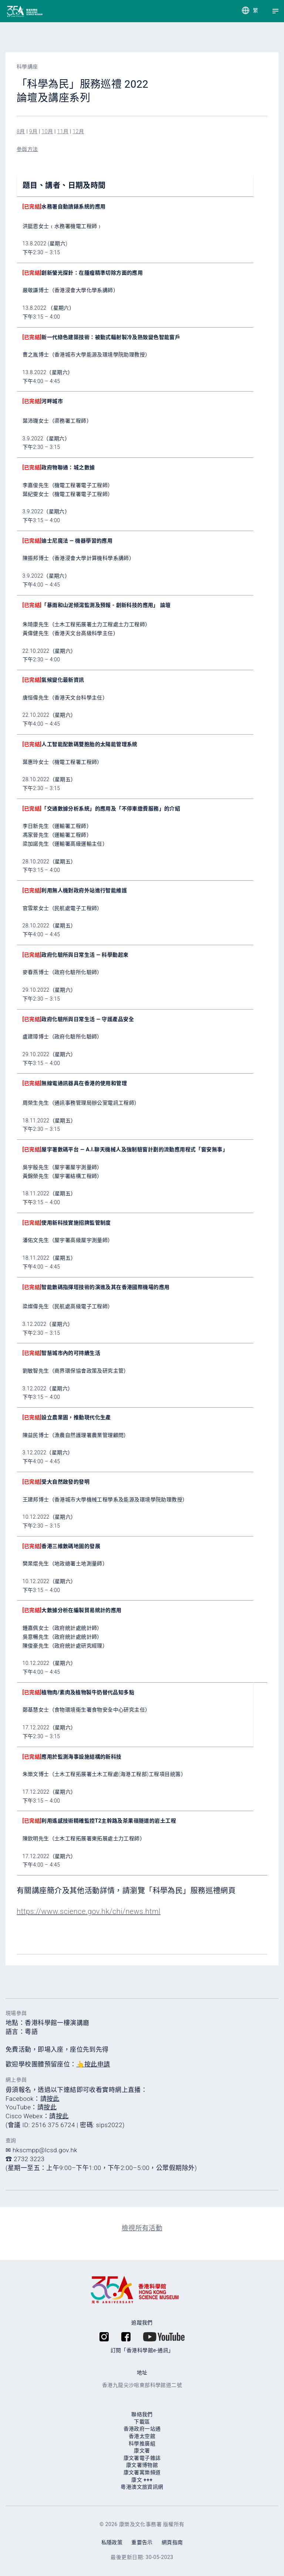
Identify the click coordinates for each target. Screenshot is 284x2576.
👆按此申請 (93, 2064)
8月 (21, 131)
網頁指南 (172, 2542)
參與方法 (27, 149)
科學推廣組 (142, 2443)
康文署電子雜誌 (142, 2458)
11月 (63, 131)
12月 (78, 131)
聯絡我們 (142, 2414)
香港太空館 (142, 2436)
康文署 (142, 2451)
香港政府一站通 (142, 2429)
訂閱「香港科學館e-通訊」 (142, 2350)
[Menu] (275, 11)
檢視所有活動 (142, 2228)
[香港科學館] (12, 11)
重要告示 (142, 2542)
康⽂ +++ (141, 2480)
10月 (47, 131)
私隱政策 (112, 2542)
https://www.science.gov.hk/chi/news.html (88, 1911)
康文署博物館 (142, 2465)
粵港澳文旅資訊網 (142, 2487)
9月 (33, 131)
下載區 (142, 2422)
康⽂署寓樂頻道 (142, 2472)
